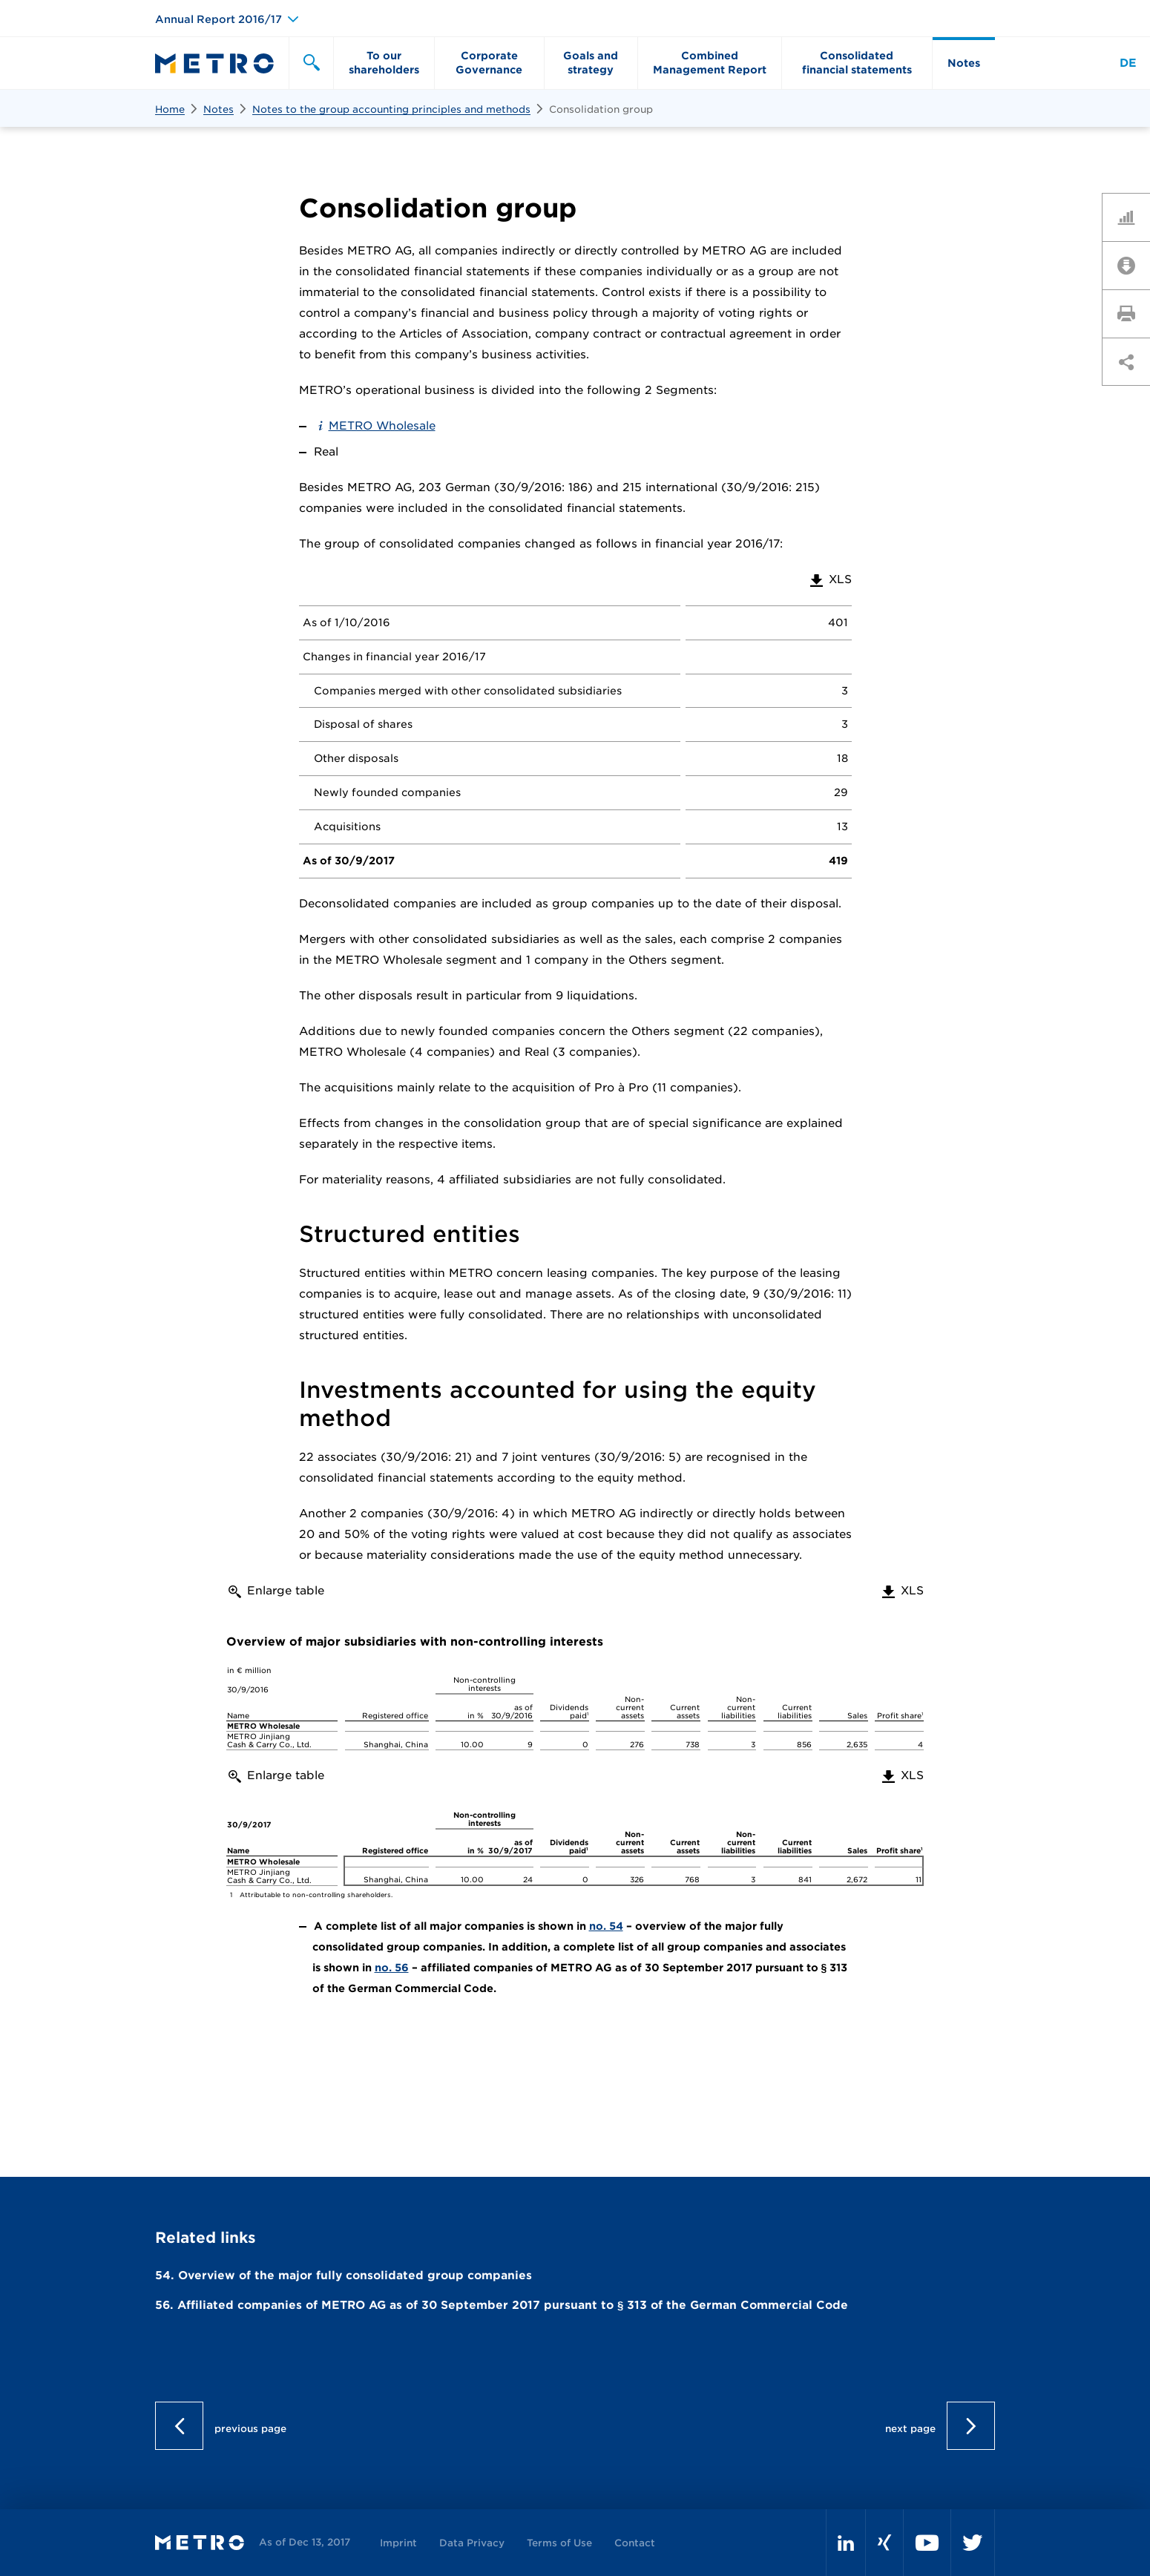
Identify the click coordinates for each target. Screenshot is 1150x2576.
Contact (634, 2543)
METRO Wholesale (382, 426)
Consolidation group (601, 109)
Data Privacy (472, 2543)
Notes (218, 109)
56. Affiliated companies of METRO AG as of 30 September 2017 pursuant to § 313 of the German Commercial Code (501, 2305)
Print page (1131, 313)
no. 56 (392, 1968)
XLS (830, 579)
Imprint (398, 2543)
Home (170, 109)
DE (1128, 63)
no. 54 (606, 1926)
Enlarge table (285, 1590)
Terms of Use (559, 2543)
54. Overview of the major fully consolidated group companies (343, 2275)
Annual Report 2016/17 (218, 19)
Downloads (1131, 265)
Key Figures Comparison (1131, 217)
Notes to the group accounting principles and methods (391, 109)
